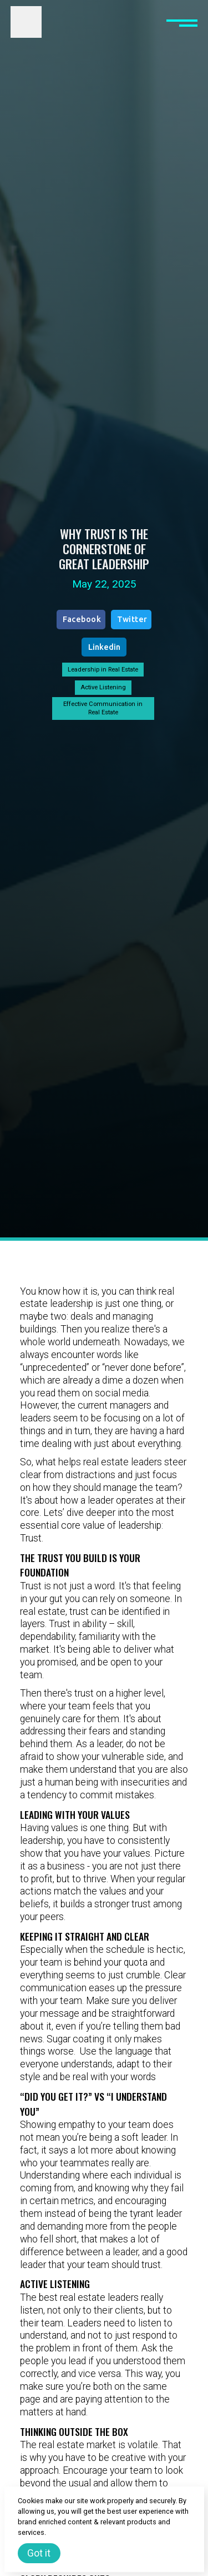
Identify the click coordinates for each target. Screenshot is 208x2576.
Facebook (82, 619)
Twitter (132, 619)
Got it (38, 2553)
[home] (26, 21)
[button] (181, 21)
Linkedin (104, 647)
